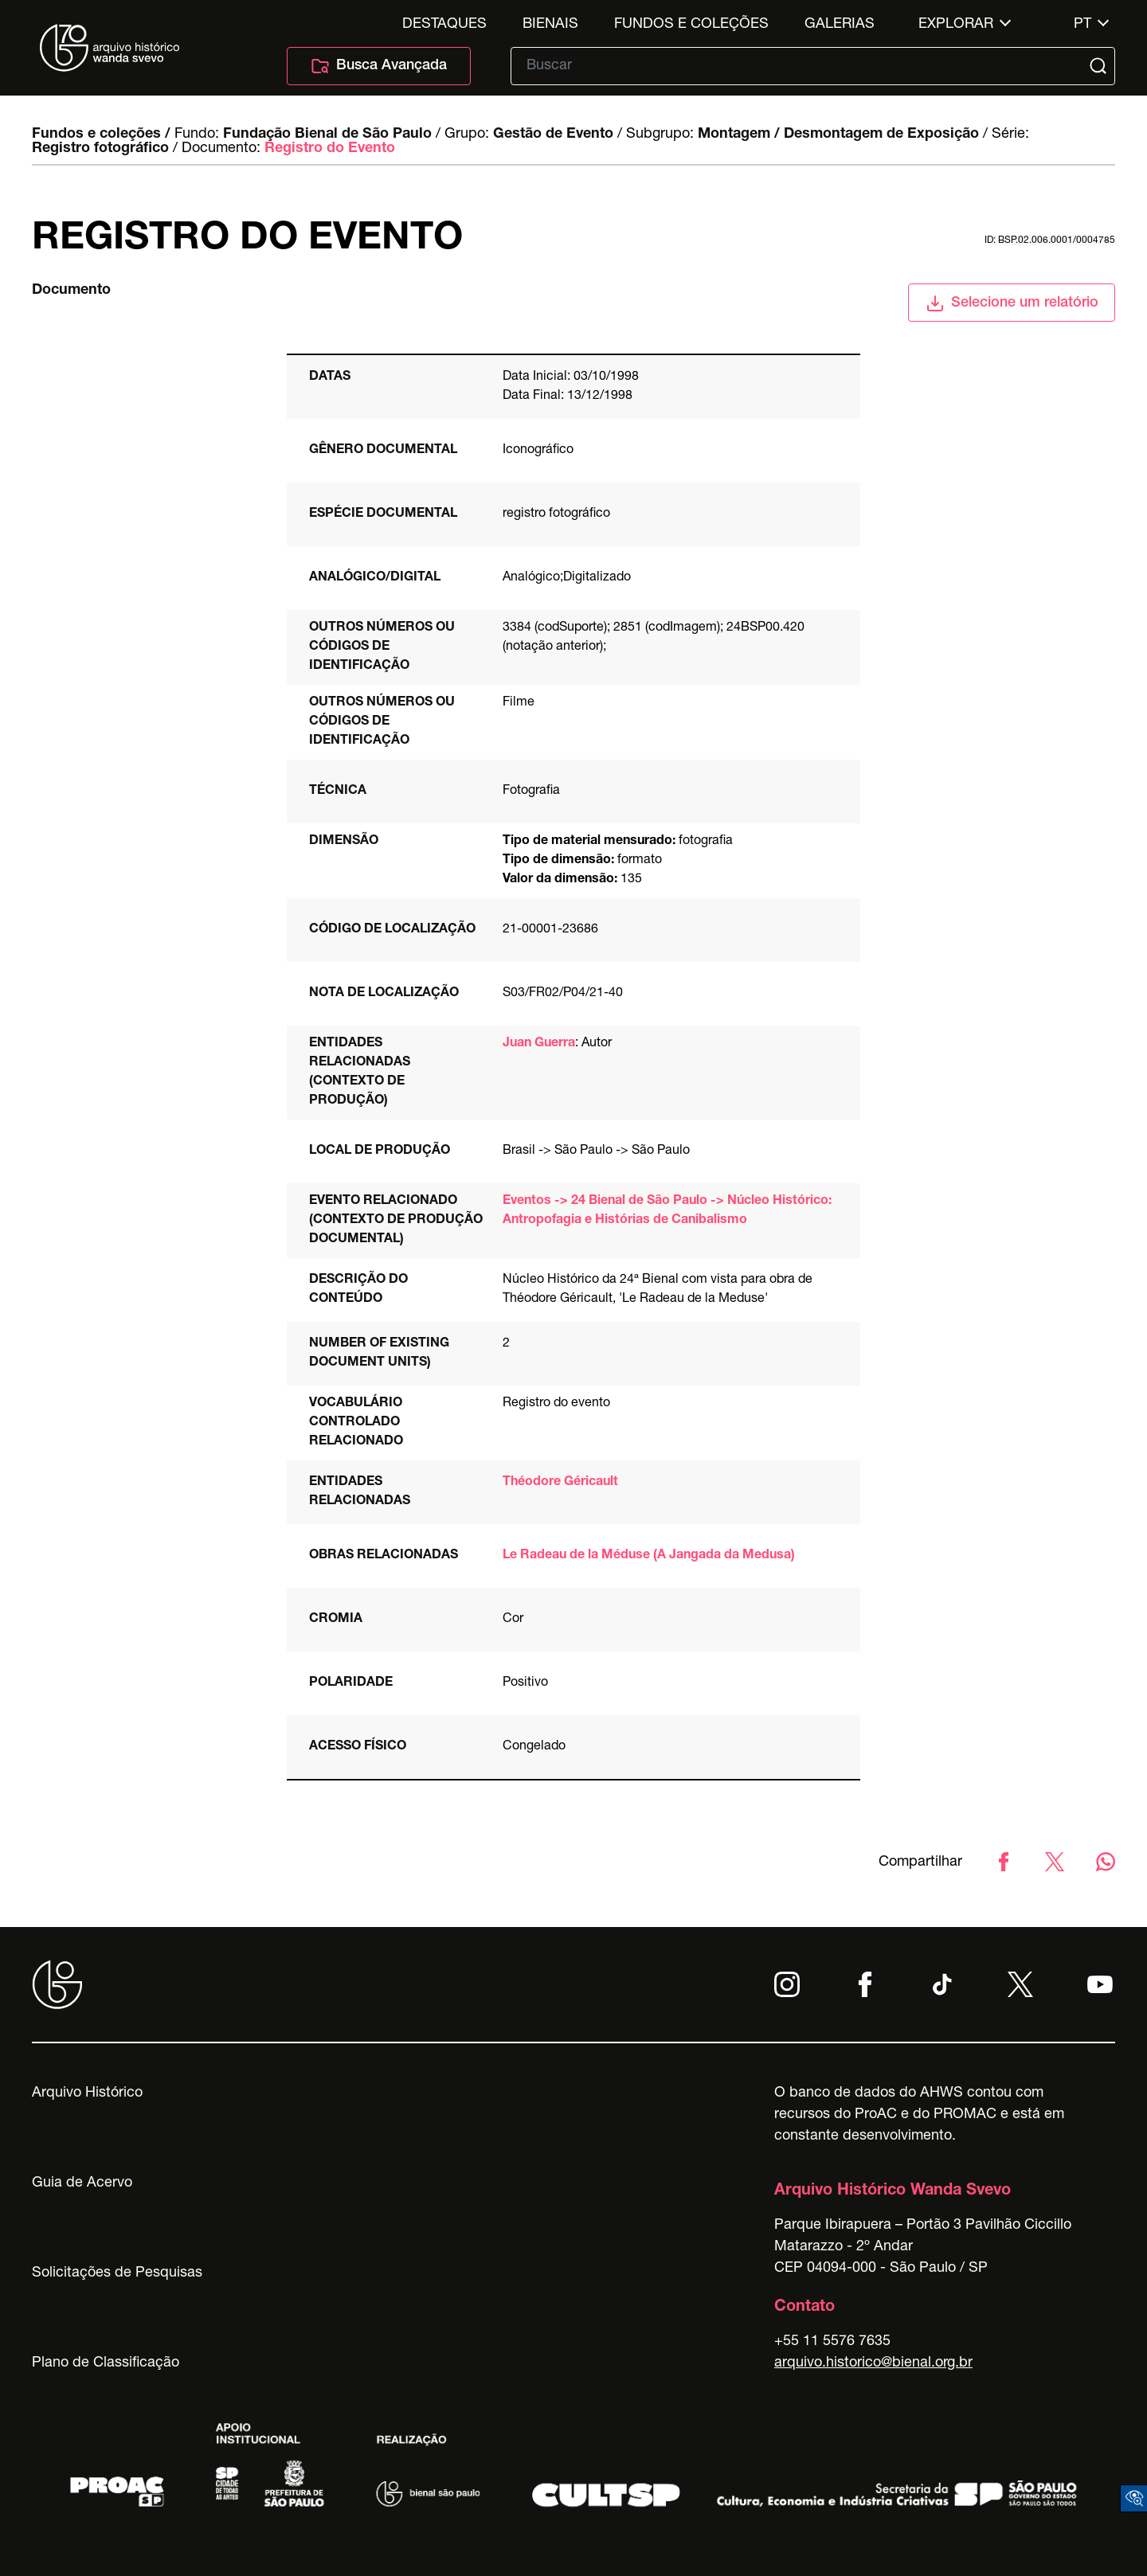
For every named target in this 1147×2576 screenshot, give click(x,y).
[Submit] (1100, 66)
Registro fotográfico (100, 149)
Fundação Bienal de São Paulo (327, 134)
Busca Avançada (379, 66)
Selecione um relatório (1012, 303)
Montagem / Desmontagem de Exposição (838, 134)
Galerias (839, 25)
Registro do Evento (329, 149)
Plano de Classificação (105, 2363)
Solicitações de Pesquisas (117, 2273)
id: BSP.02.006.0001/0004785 (1050, 240)
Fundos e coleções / (101, 134)
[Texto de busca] (802, 66)
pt (1082, 25)
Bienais (550, 25)
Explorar (955, 25)
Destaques (444, 25)
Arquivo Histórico (87, 2093)
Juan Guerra (539, 1044)
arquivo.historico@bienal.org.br (873, 2363)
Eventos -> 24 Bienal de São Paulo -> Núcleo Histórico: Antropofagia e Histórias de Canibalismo (667, 1211)
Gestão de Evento (553, 134)
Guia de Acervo (82, 2183)
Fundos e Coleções (691, 25)
